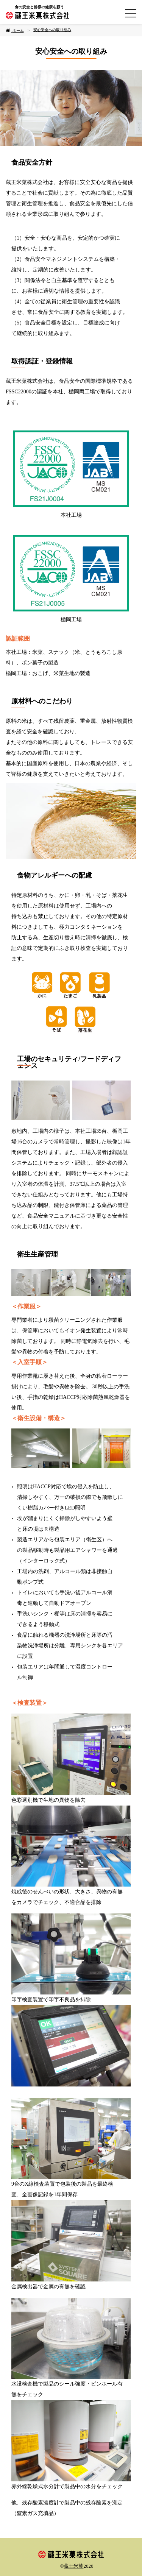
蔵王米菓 (73, 2566)
